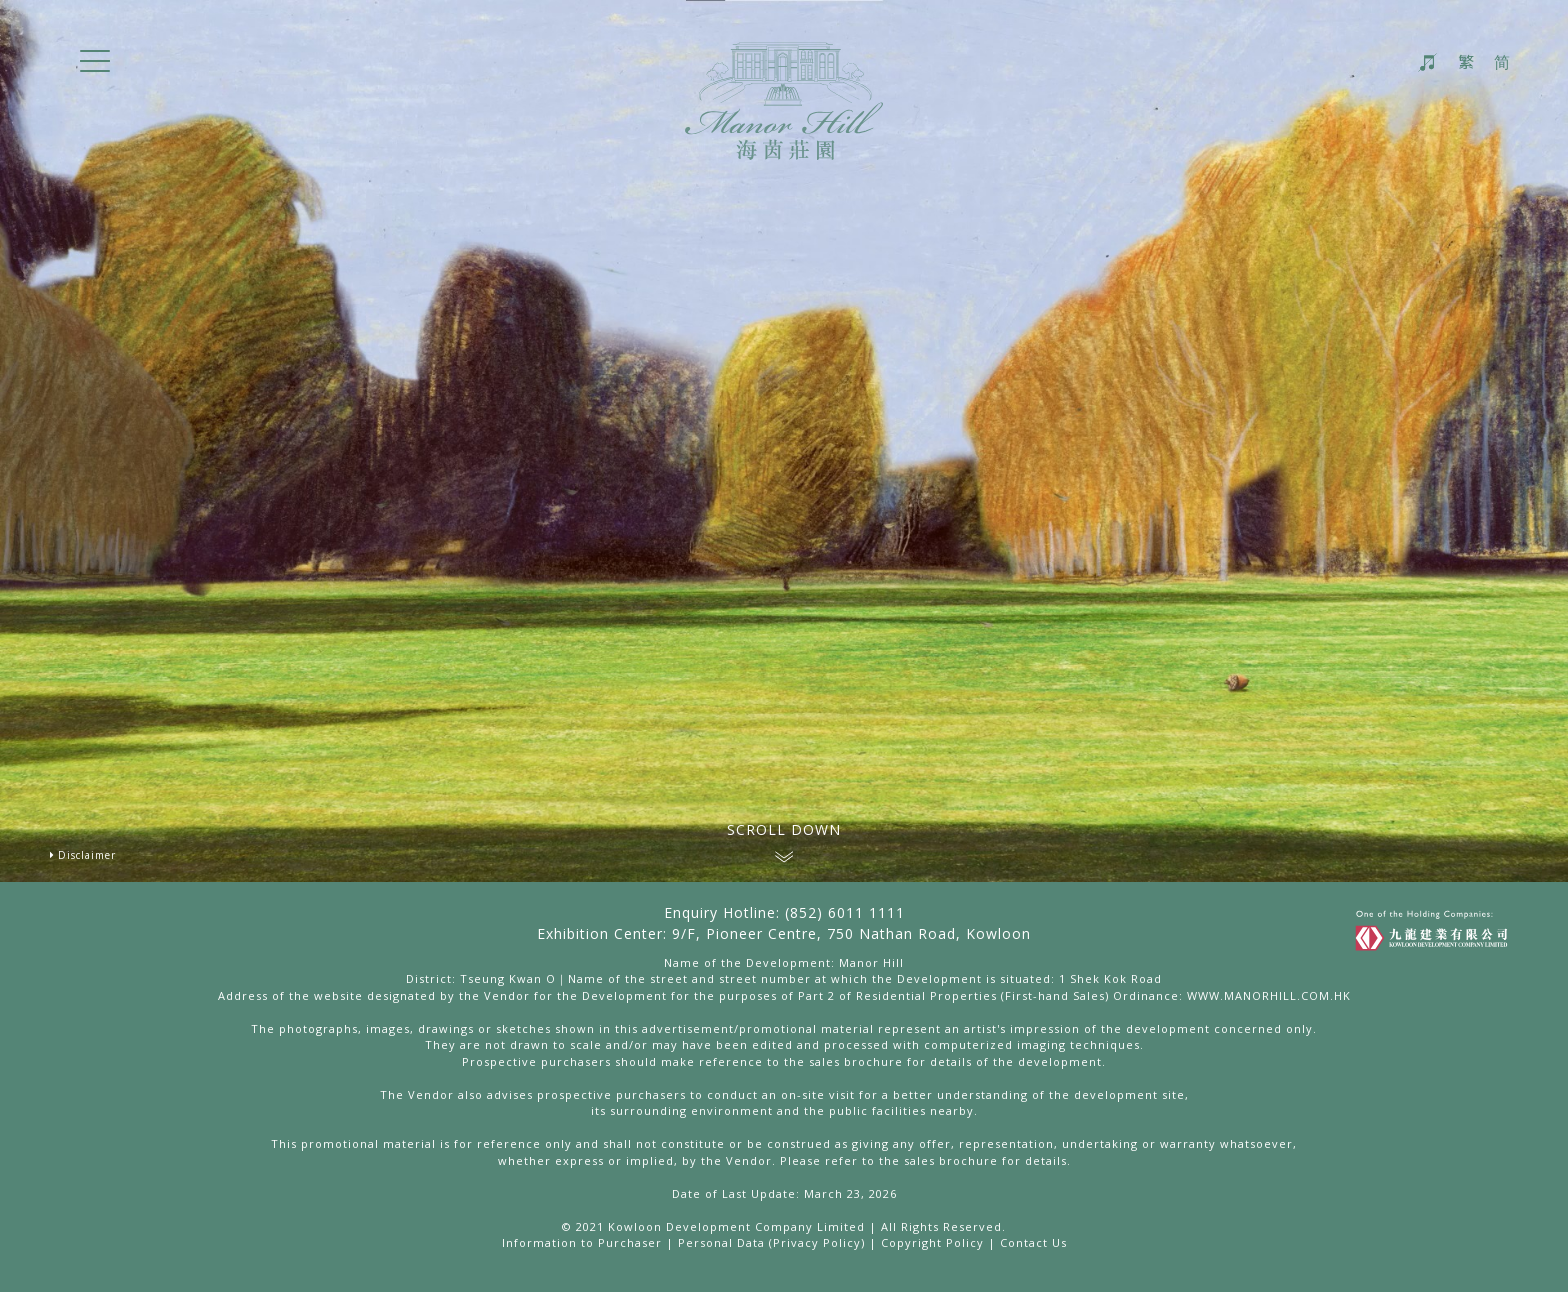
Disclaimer (87, 855)
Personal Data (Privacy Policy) (771, 1242)
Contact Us (1033, 1242)
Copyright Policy (932, 1242)
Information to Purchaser (582, 1242)
